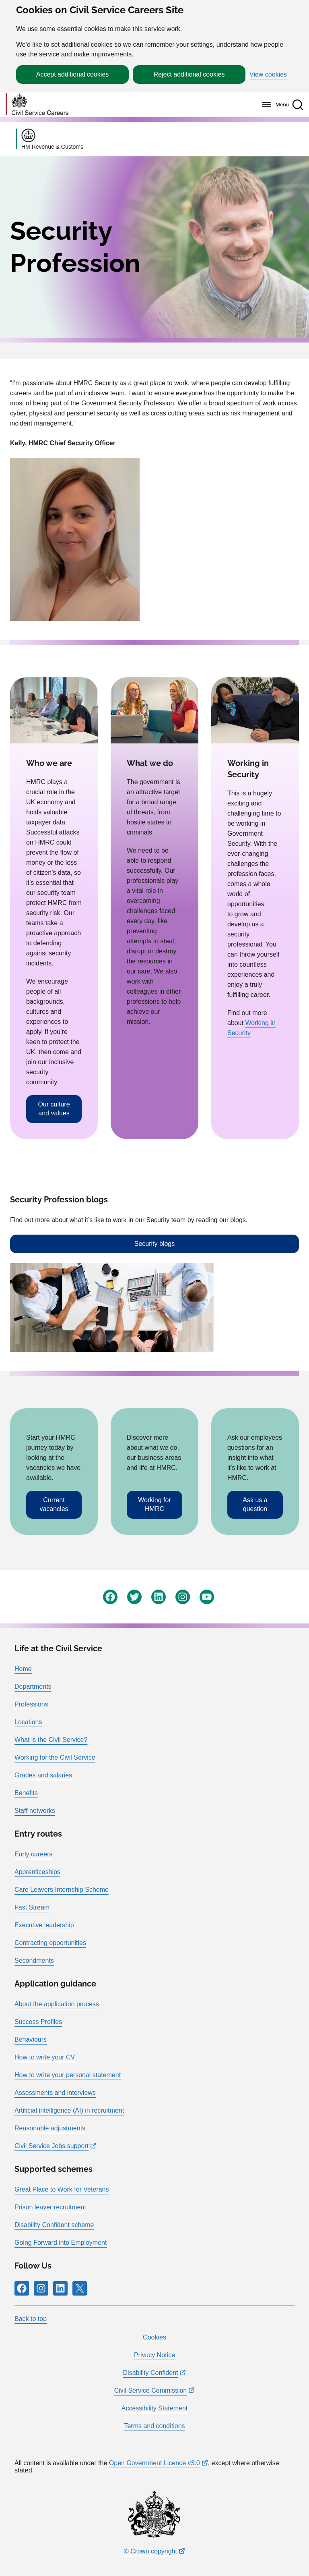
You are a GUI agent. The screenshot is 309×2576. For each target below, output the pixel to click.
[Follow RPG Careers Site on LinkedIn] (158, 1597)
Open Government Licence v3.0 (154, 2463)
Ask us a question (255, 1504)
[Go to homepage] (37, 104)
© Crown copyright (150, 2551)
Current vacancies (53, 1504)
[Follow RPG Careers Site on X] (79, 2288)
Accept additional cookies (72, 74)
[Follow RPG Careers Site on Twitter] (134, 1597)
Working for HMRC (154, 1504)
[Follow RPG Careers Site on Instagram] (182, 1597)
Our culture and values (54, 1109)
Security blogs (154, 1243)
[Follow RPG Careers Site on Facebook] (110, 1597)
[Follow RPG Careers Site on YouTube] (207, 1597)
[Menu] (273, 104)
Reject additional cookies (189, 74)
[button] (297, 104)
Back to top (30, 2318)
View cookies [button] (268, 74)
